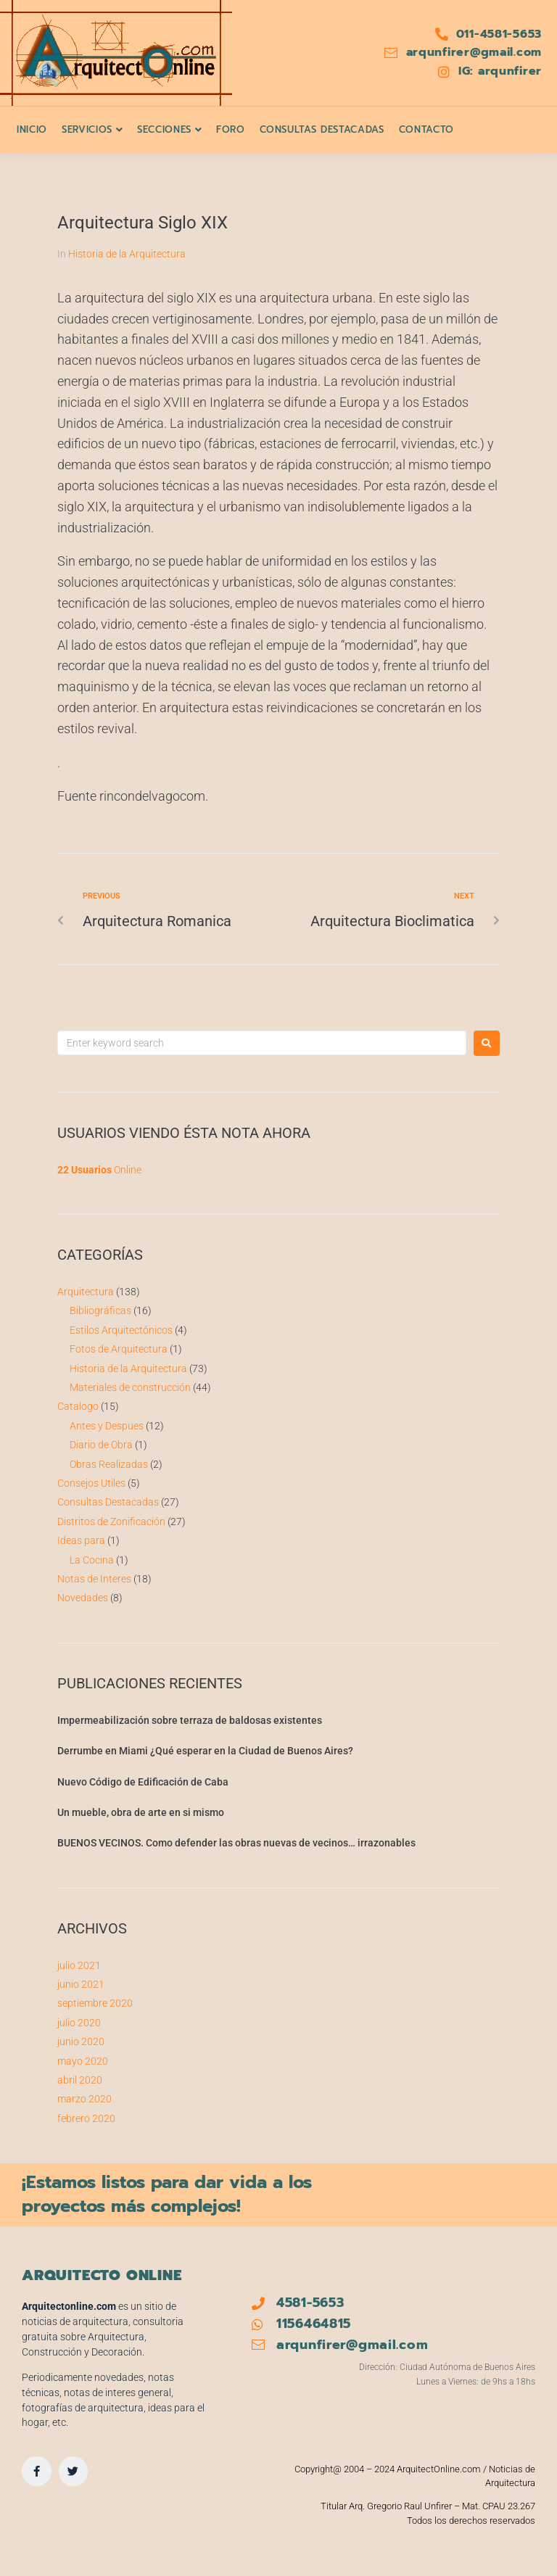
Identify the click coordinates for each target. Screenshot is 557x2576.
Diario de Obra (101, 1444)
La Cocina (92, 1560)
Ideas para (81, 1540)
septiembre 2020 (95, 2003)
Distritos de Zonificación (111, 1521)
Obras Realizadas (109, 1464)
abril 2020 (79, 2080)
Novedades (82, 1597)
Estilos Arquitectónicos (121, 1330)
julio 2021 (79, 1965)
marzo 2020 (84, 2099)
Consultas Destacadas (108, 1502)
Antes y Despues (107, 1426)
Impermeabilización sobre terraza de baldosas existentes (189, 1720)
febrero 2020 (86, 2118)
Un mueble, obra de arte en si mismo (140, 1812)
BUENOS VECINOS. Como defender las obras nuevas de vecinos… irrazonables (236, 1843)
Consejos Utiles (91, 1483)
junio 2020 (80, 2041)
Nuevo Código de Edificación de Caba (142, 1782)
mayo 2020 (82, 2061)
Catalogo (78, 1406)
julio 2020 (79, 2022)
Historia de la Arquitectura (127, 254)
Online (99, 1170)
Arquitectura (85, 1291)
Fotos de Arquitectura (119, 1349)
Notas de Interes (94, 1579)
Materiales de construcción (130, 1387)
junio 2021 (80, 1984)
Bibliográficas (100, 1310)
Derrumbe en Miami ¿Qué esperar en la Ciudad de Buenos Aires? (205, 1750)
